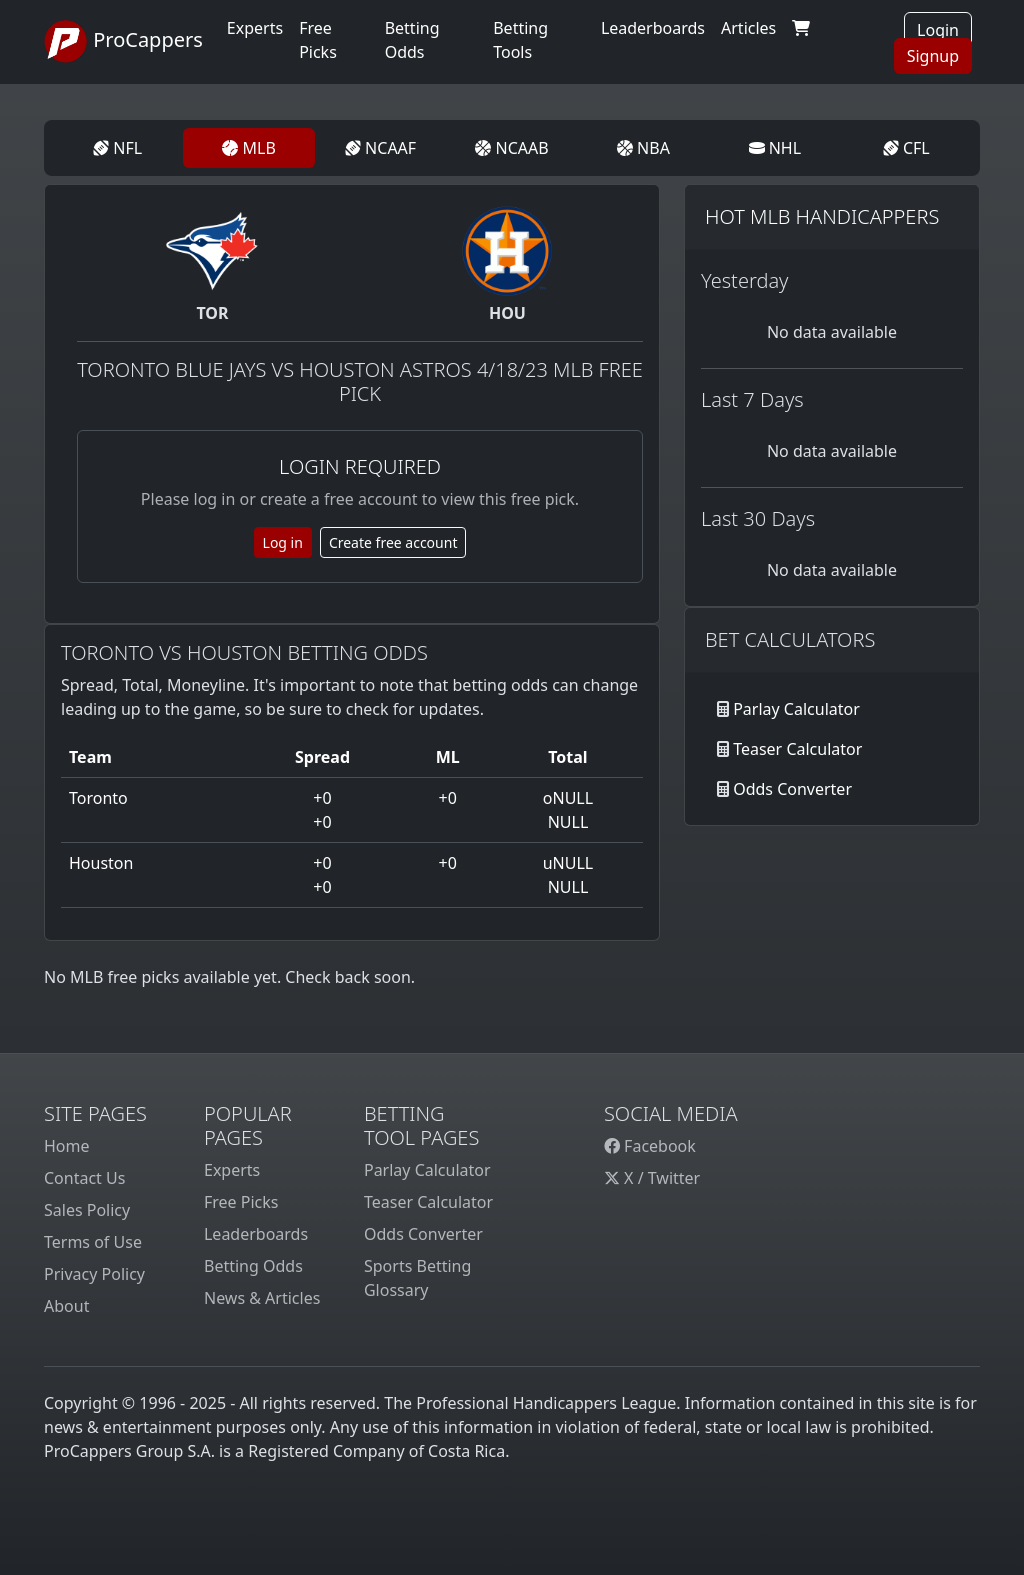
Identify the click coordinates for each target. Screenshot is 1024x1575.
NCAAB (511, 148)
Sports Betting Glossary (417, 1278)
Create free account (393, 542)
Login (938, 30)
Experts (255, 28)
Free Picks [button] (318, 40)
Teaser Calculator (797, 749)
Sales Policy (87, 1210)
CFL (906, 148)
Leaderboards (653, 28)
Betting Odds (253, 1266)
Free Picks (241, 1202)
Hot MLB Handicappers (822, 216)
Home (67, 1146)
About (66, 1306)
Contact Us (84, 1178)
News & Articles (262, 1298)
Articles (748, 28)
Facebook (650, 1146)
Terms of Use (93, 1242)
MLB (248, 148)
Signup (933, 56)
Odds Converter (792, 789)
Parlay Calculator (796, 709)
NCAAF (380, 148)
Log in (283, 542)
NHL (775, 148)
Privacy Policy (94, 1274)
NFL (117, 148)
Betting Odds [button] (412, 40)
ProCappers (123, 42)
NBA (643, 148)
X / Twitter (652, 1178)
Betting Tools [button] (520, 40)
